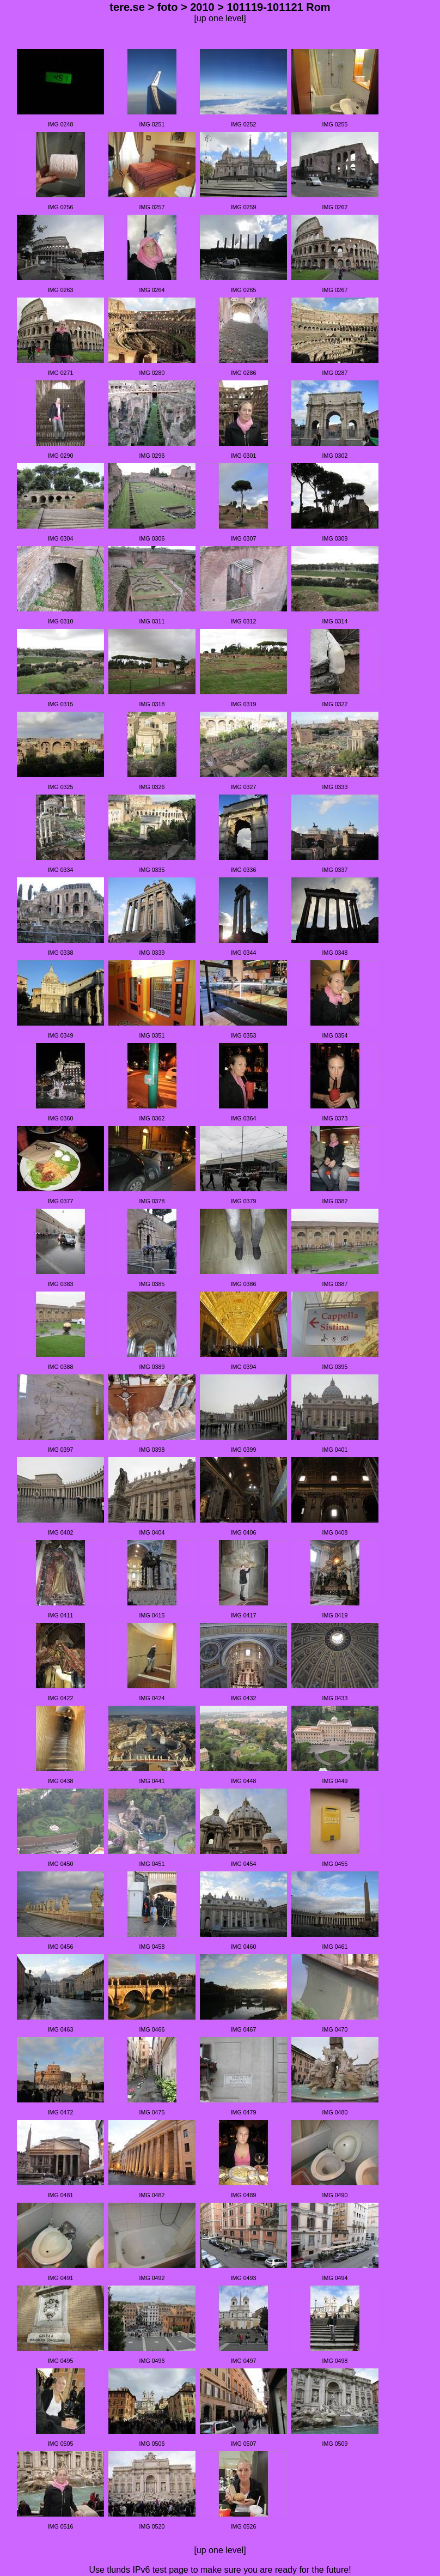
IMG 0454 (243, 1863)
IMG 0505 (61, 2443)
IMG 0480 (335, 2112)
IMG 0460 (243, 1946)
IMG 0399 (243, 1449)
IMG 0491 (61, 2278)
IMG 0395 (335, 1366)
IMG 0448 (243, 1781)
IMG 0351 (152, 1035)
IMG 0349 (61, 1035)
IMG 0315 (61, 704)
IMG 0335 (152, 869)
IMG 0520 (152, 2526)
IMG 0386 (243, 1284)
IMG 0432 (243, 1698)
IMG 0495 (61, 2360)
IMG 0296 (152, 455)
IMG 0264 (152, 290)
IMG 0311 (152, 621)
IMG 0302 (335, 455)
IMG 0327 (243, 787)
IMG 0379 (243, 1201)
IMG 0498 (335, 2360)
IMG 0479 (243, 2112)
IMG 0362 (152, 1118)
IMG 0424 (152, 1698)
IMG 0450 (61, 1863)
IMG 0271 (61, 372)
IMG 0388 (61, 1366)
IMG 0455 (335, 1863)
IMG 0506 (152, 2443)
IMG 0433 (335, 1698)
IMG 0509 (335, 2443)
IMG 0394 (243, 1366)
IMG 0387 (335, 1284)
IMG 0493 (243, 2278)
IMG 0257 (152, 207)
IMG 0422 (61, 1698)
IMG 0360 (61, 1118)
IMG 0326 (152, 787)
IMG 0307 (243, 538)
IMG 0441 (152, 1781)
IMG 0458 (152, 1946)
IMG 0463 (61, 2029)
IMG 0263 (61, 290)
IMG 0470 (335, 2029)
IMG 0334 (61, 869)
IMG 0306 (152, 538)
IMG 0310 (61, 621)
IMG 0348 (335, 952)
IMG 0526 (243, 2526)
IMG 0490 (335, 2195)
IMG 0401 (335, 1449)
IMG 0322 (335, 704)
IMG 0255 (335, 124)
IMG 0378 (152, 1201)
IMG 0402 (61, 1532)
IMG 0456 (61, 1946)
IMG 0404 (152, 1532)
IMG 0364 (243, 1118)
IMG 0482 (152, 2195)
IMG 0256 (61, 207)
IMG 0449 (335, 1781)
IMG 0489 (243, 2195)
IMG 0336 (243, 869)
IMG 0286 (243, 372)
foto (167, 7)
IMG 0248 (61, 124)
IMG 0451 (152, 1863)
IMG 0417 (243, 1615)
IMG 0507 (243, 2443)
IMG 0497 (243, 2360)
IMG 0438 (61, 1781)
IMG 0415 (152, 1615)
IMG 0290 (61, 455)
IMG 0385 (152, 1284)
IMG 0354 (335, 1035)
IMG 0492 (152, 2278)
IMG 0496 (152, 2360)
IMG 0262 (335, 207)
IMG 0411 (61, 1615)
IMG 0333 (335, 787)
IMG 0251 (152, 124)
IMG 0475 (152, 2112)
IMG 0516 (61, 2526)
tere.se (127, 7)
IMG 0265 (243, 290)
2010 (202, 7)
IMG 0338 (61, 952)
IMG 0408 (335, 1532)
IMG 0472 (61, 2112)
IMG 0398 (152, 1449)
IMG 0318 (152, 704)
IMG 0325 (61, 787)
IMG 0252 (243, 124)
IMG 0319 (243, 704)
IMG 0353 (243, 1035)
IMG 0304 (61, 538)
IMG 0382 (335, 1201)
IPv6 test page (160, 2569)
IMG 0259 (243, 207)
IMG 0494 (335, 2278)
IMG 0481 (61, 2195)
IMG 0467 (243, 2029)
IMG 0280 (152, 372)
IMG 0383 (61, 1284)
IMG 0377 (61, 1201)
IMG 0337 (335, 869)
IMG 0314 (335, 621)
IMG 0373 (335, 1118)
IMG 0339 (152, 952)
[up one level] (220, 18)
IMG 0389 (152, 1366)
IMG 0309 (335, 538)
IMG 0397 (61, 1449)
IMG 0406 (243, 1532)
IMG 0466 (152, 2029)
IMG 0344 (243, 952)
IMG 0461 (335, 1946)
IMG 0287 (335, 372)
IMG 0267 (335, 290)
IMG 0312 (243, 621)
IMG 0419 (335, 1615)
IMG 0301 (243, 455)
